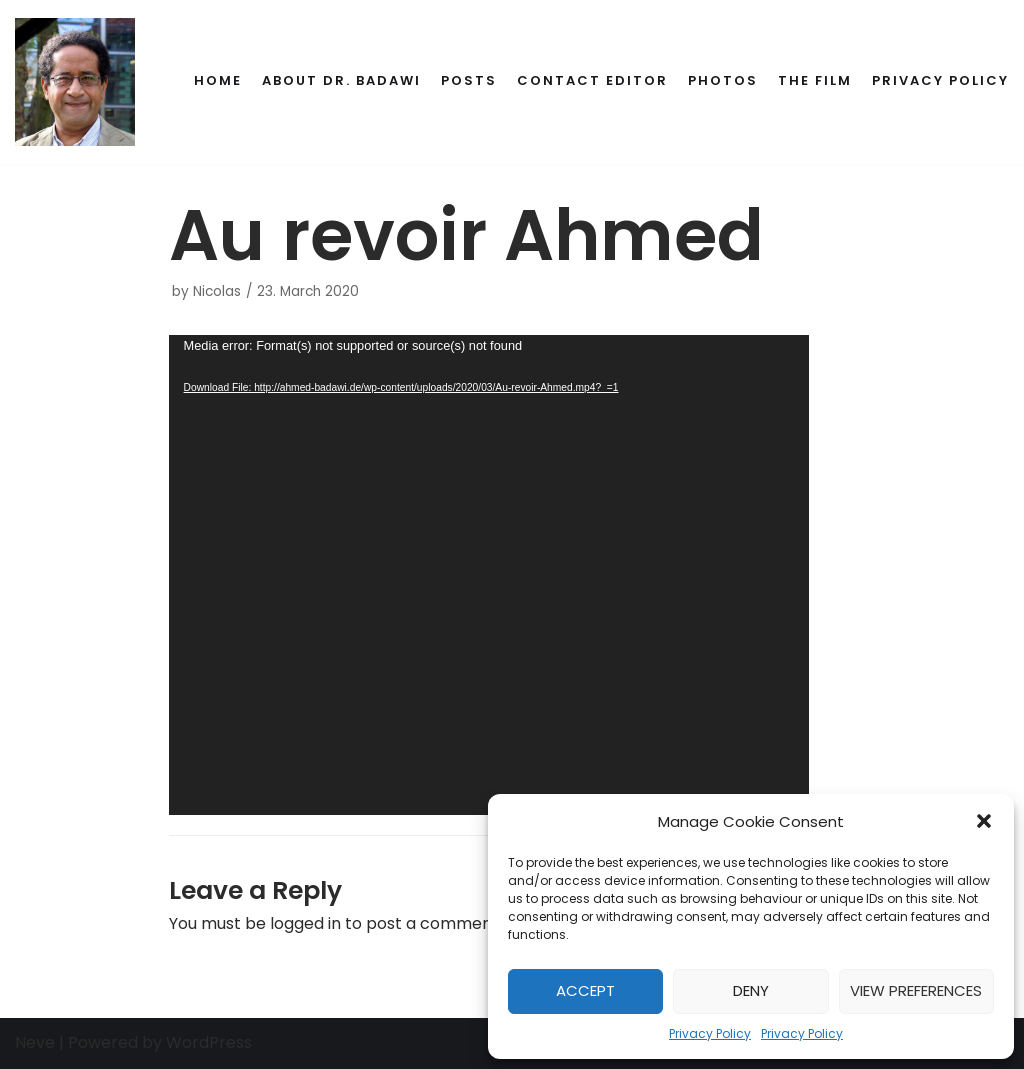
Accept (585, 990)
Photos (723, 80)
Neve (35, 1042)
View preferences (916, 990)
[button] (984, 821)
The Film (815, 80)
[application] (489, 575)
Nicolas (217, 291)
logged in (305, 923)
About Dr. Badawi (341, 80)
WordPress (209, 1042)
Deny (751, 990)
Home (218, 80)
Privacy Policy (710, 1033)
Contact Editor (592, 80)
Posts (469, 80)
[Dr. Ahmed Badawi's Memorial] (75, 82)
